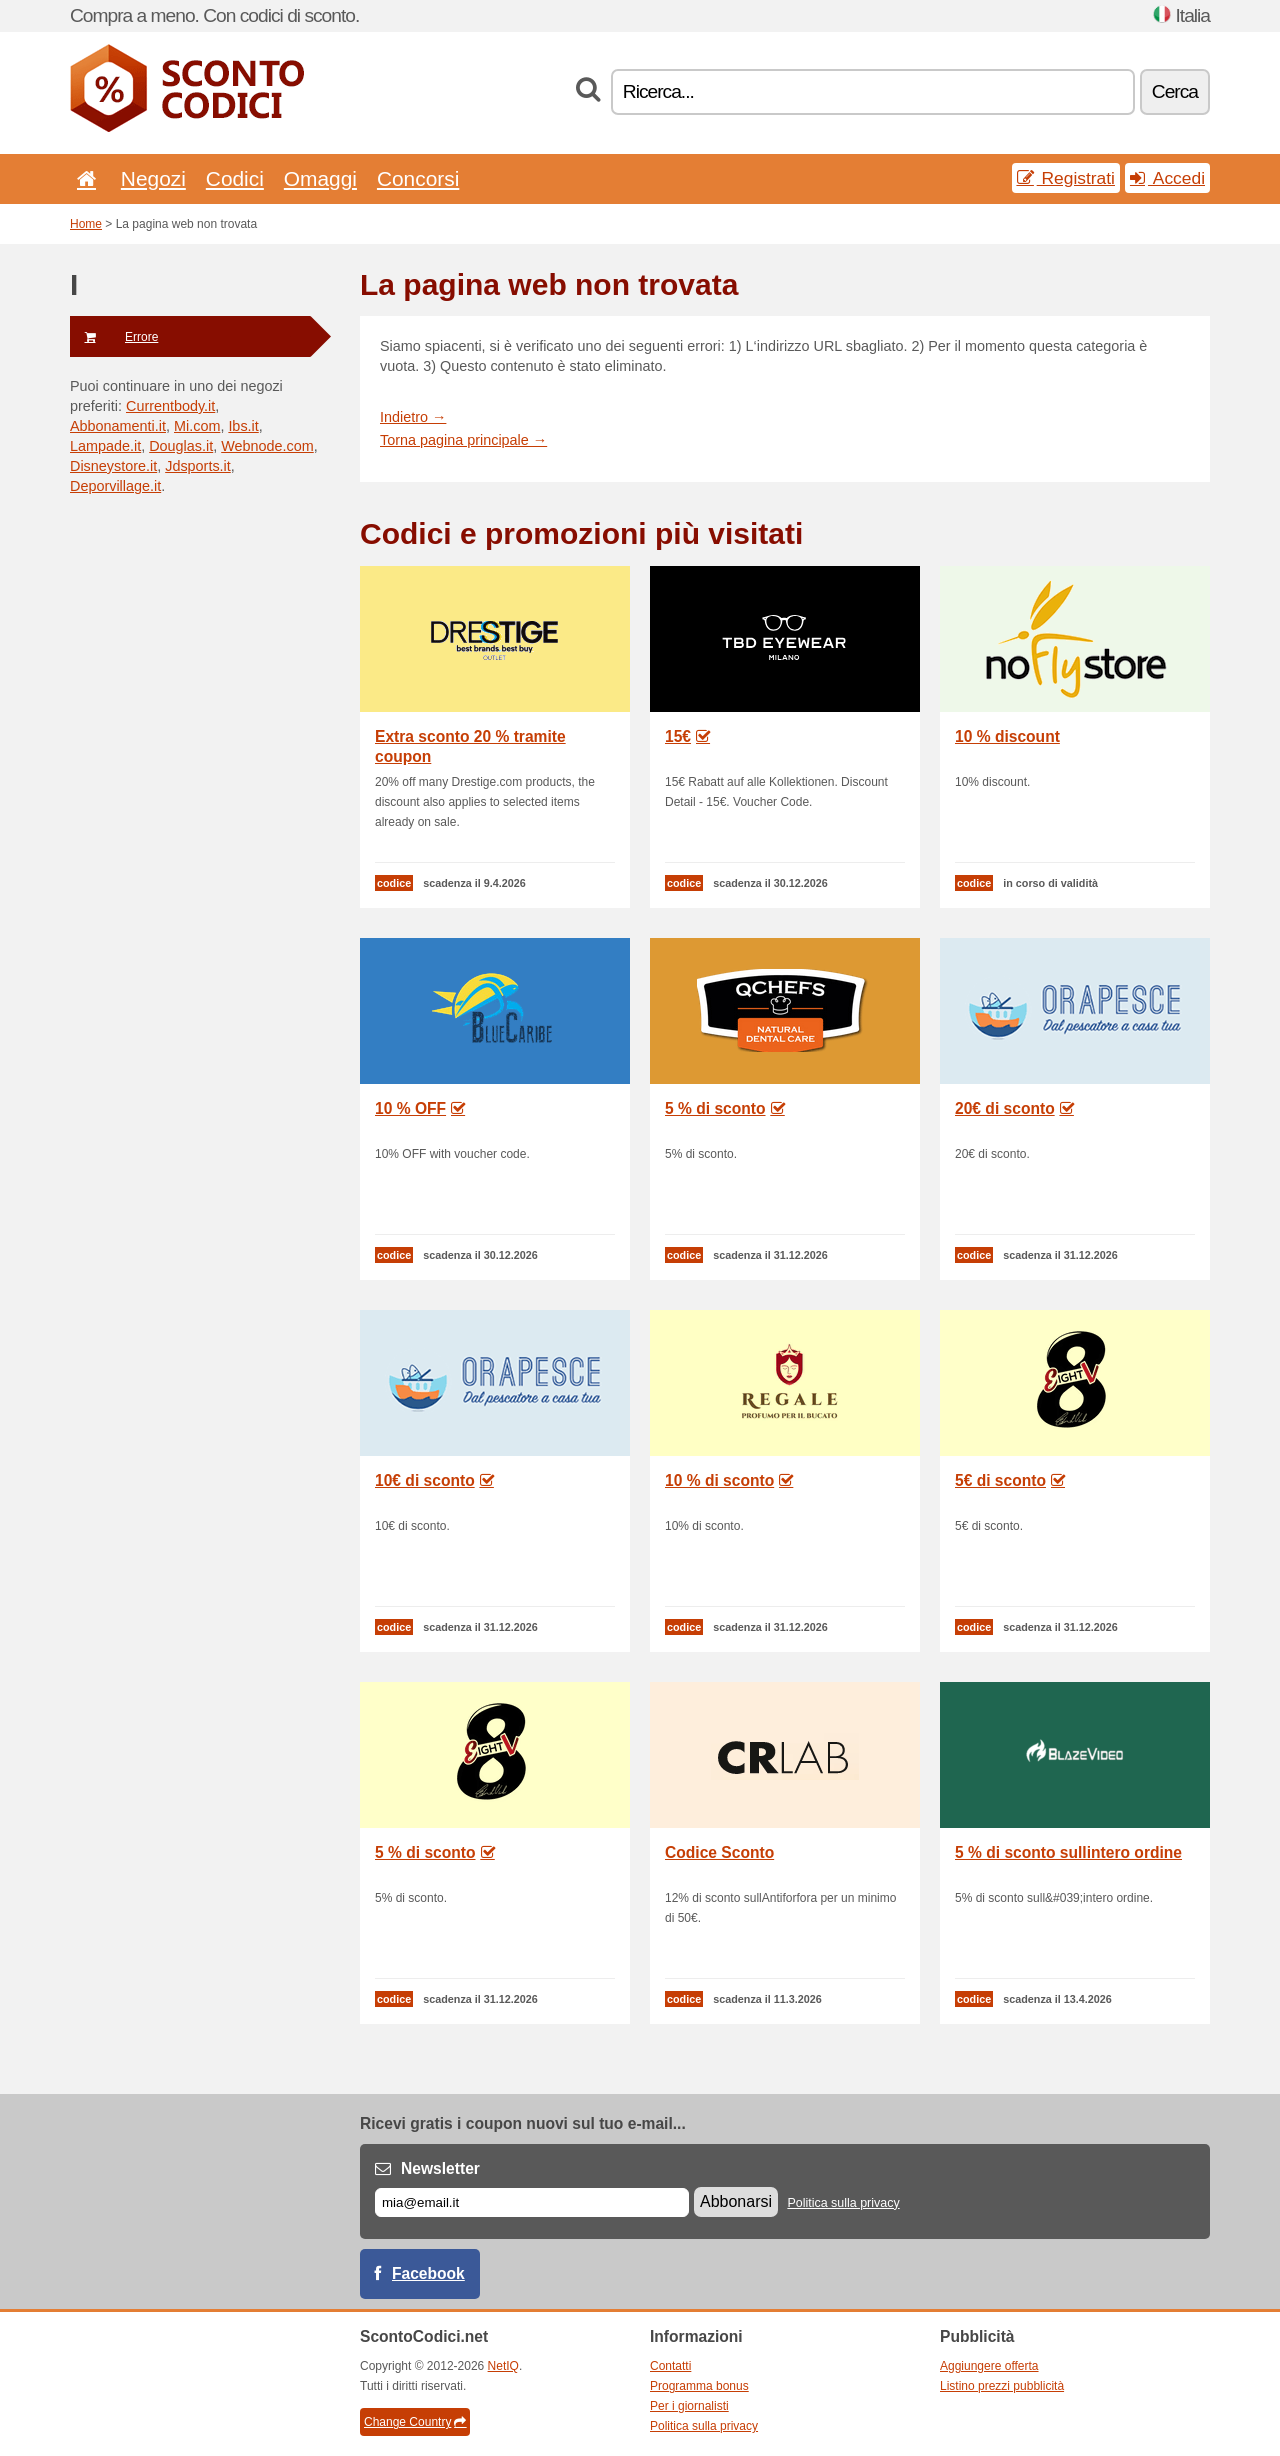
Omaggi (320, 178)
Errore (114, 337)
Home (86, 224)
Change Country (415, 2422)
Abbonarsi (736, 2201)
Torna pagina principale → (463, 440)
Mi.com (197, 426)
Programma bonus (699, 2386)
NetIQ (503, 2366)
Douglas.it (181, 446)
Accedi (1167, 178)
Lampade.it (105, 446)
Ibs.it (243, 426)
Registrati (1066, 178)
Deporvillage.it (115, 486)
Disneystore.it (113, 466)
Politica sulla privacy (843, 2203)
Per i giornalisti (689, 2406)
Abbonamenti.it (118, 426)
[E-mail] (532, 2202)
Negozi (153, 178)
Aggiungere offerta (989, 2366)
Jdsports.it (198, 466)
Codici (235, 178)
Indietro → (413, 417)
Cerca (1175, 91)
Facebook (428, 2273)
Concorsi (418, 178)
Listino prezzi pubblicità (1002, 2386)
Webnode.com (267, 446)
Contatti (670, 2366)
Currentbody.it (170, 406)
